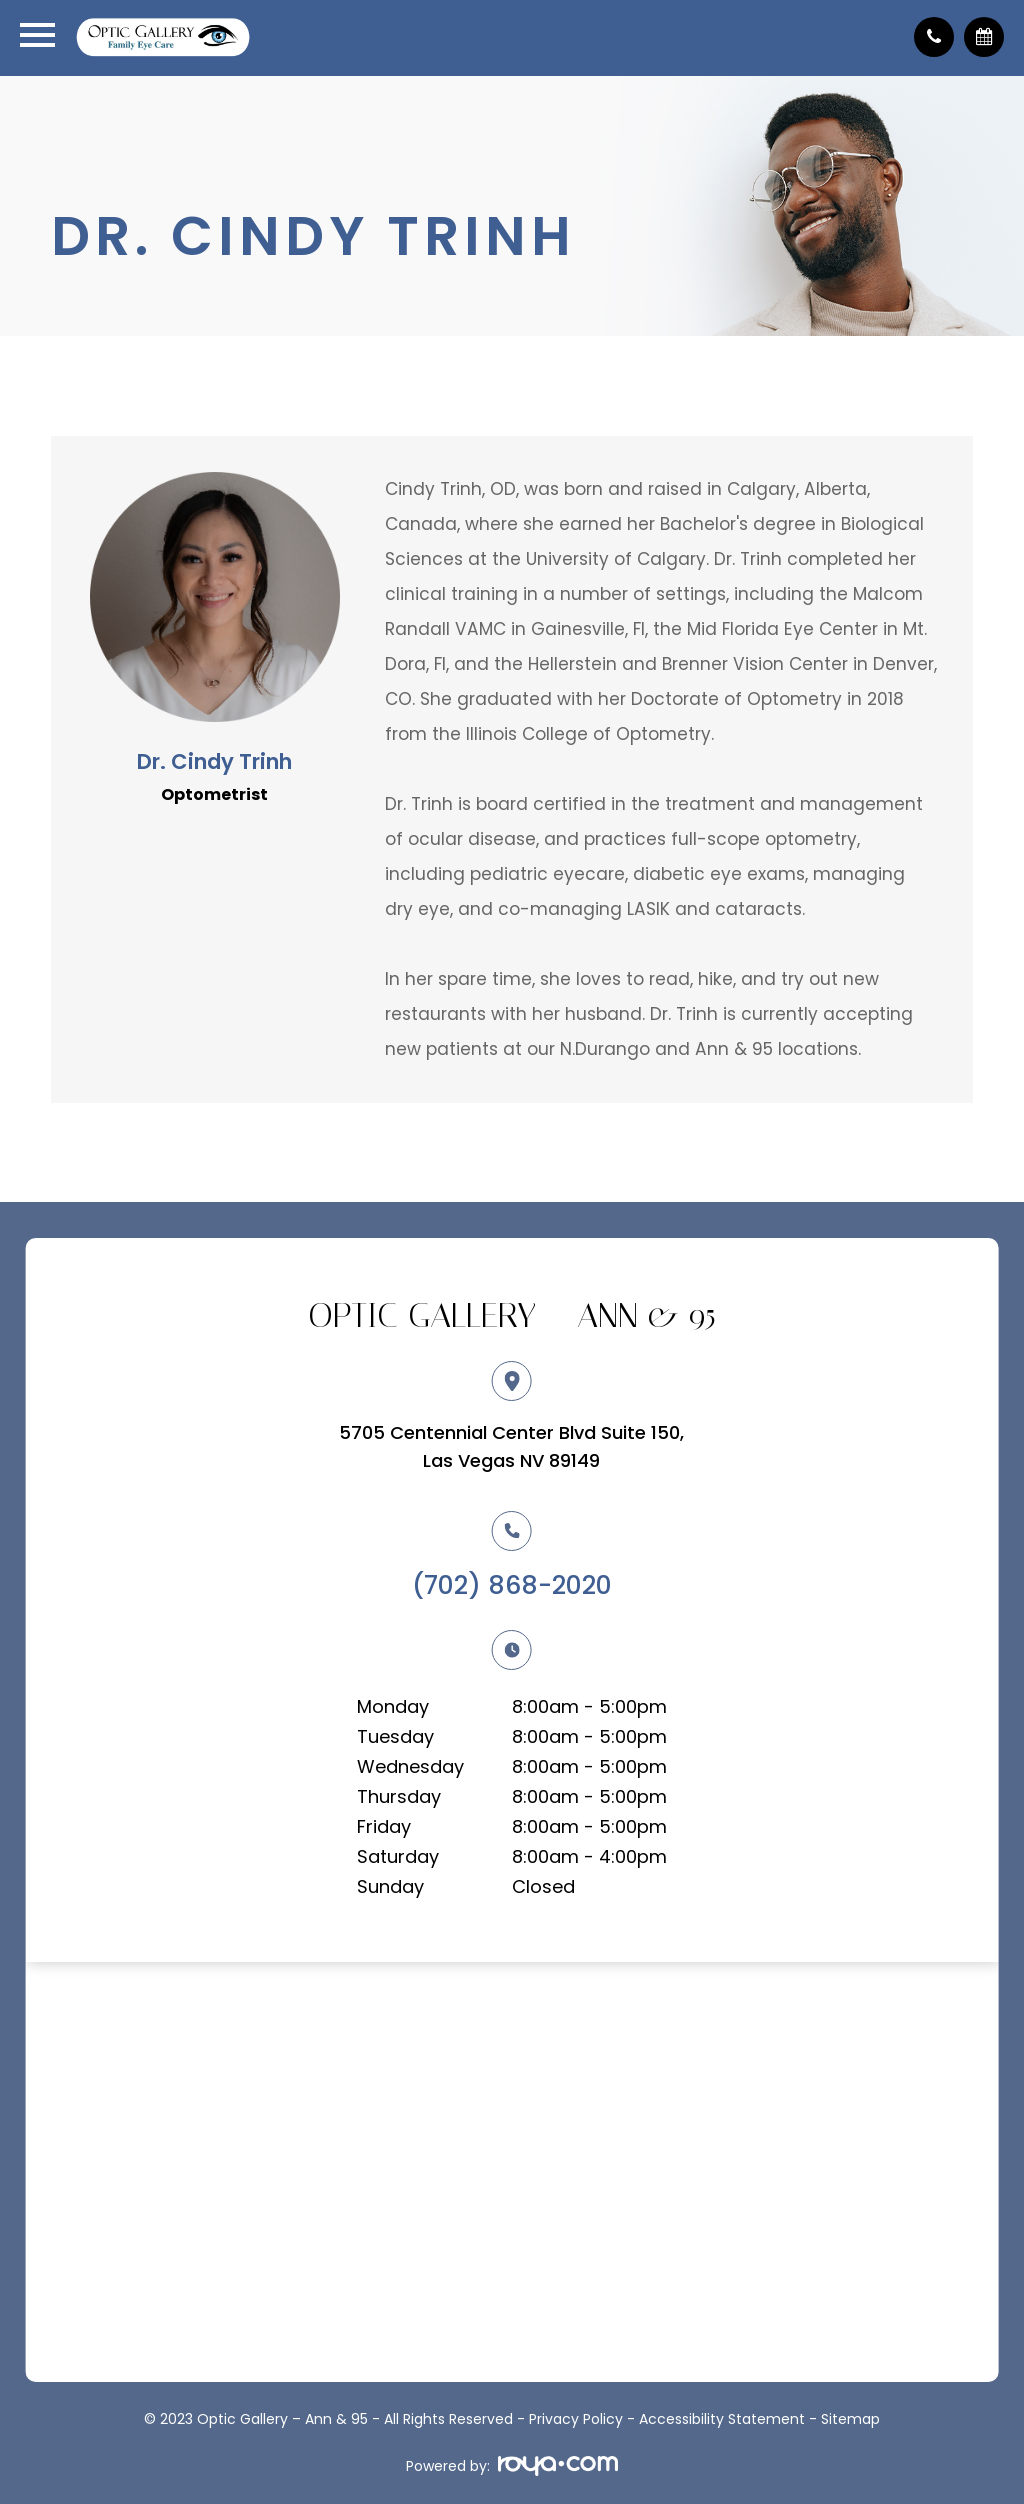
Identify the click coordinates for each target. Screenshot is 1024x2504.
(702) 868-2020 (512, 1585)
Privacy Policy (576, 2419)
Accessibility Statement (722, 2419)
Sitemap (850, 2419)
